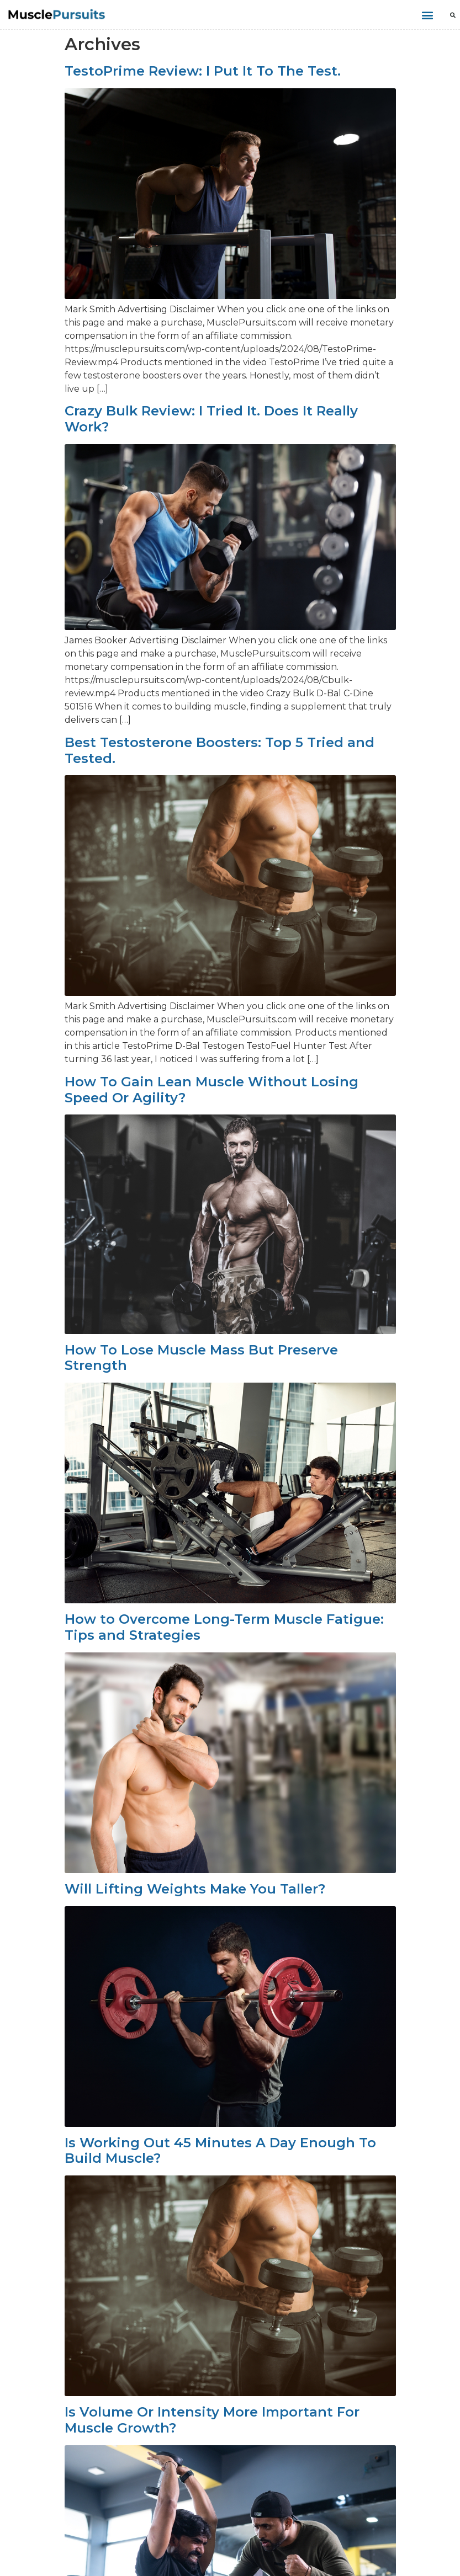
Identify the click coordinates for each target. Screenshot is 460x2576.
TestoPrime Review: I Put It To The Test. (203, 71)
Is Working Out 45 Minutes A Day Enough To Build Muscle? (220, 2151)
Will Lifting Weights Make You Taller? (195, 1889)
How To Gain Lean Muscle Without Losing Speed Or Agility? (211, 1090)
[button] (427, 15)
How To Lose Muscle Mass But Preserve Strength (201, 1358)
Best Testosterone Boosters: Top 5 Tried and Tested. (219, 750)
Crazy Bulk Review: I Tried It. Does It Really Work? (211, 419)
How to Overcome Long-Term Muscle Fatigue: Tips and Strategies (224, 1627)
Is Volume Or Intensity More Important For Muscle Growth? (212, 2420)
